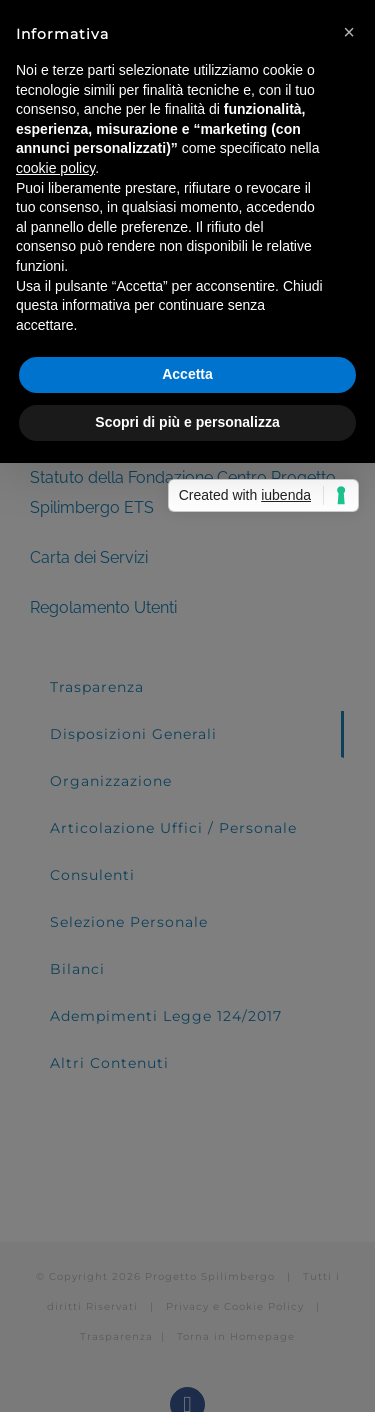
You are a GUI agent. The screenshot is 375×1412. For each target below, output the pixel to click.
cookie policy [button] (55, 168)
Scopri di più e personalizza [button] (187, 422)
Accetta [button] (187, 374)
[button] (349, 32)
